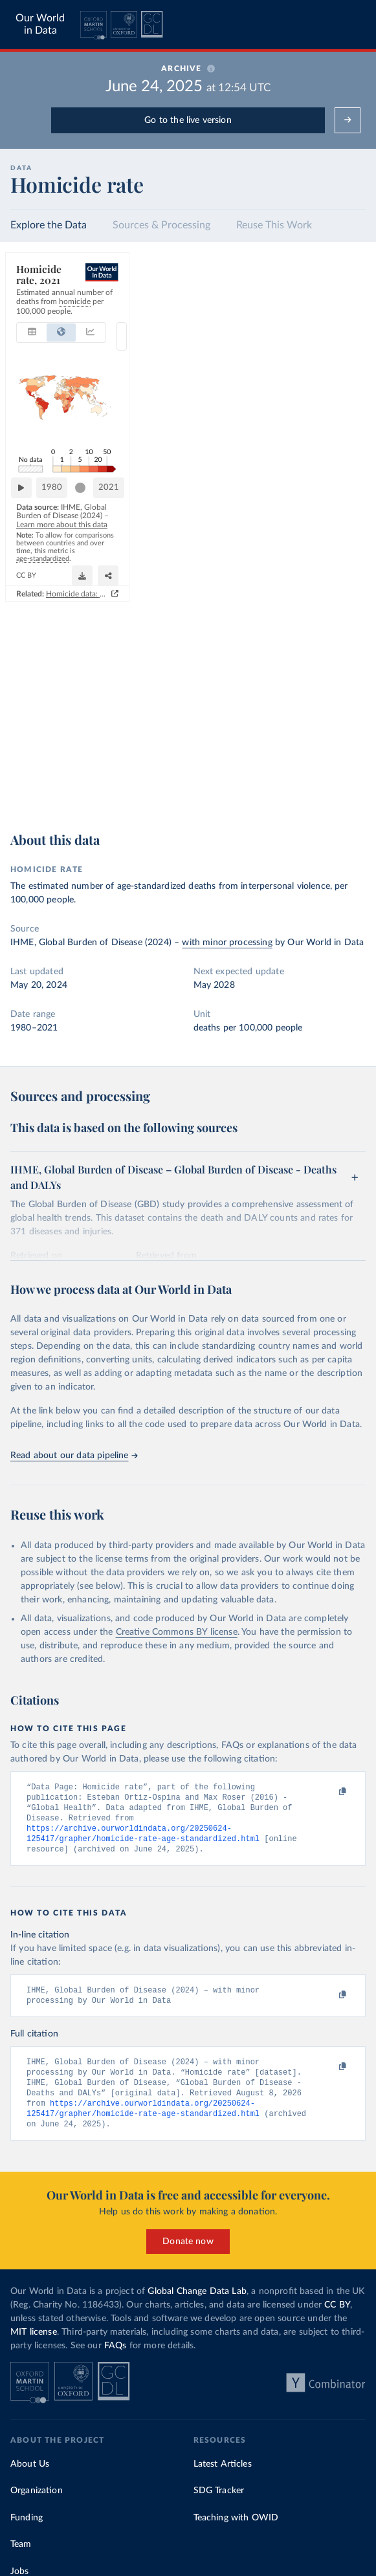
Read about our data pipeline (73, 1455)
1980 (57, 739)
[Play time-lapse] (26, 740)
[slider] (315, 740)
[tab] (39, 306)
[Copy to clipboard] (328, 1792)
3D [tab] (298, 305)
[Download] (297, 782)
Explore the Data (48, 225)
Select (343, 305)
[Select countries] (337, 306)
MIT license (33, 2342)
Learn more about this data (248, 759)
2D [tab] (276, 305)
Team (21, 2554)
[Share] (323, 782)
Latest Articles (223, 2474)
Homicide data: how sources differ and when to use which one (244, 807)
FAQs (115, 2356)
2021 (344, 739)
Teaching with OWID (236, 2528)
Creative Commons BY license (177, 1632)
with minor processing (227, 942)
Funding (26, 2528)
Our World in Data (40, 24)
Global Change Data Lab (197, 2301)
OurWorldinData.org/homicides (65, 788)
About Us (29, 2474)
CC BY (130, 788)
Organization (36, 2500)
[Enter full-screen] (349, 782)
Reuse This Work (274, 225)
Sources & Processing (161, 225)
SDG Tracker (219, 2500)
